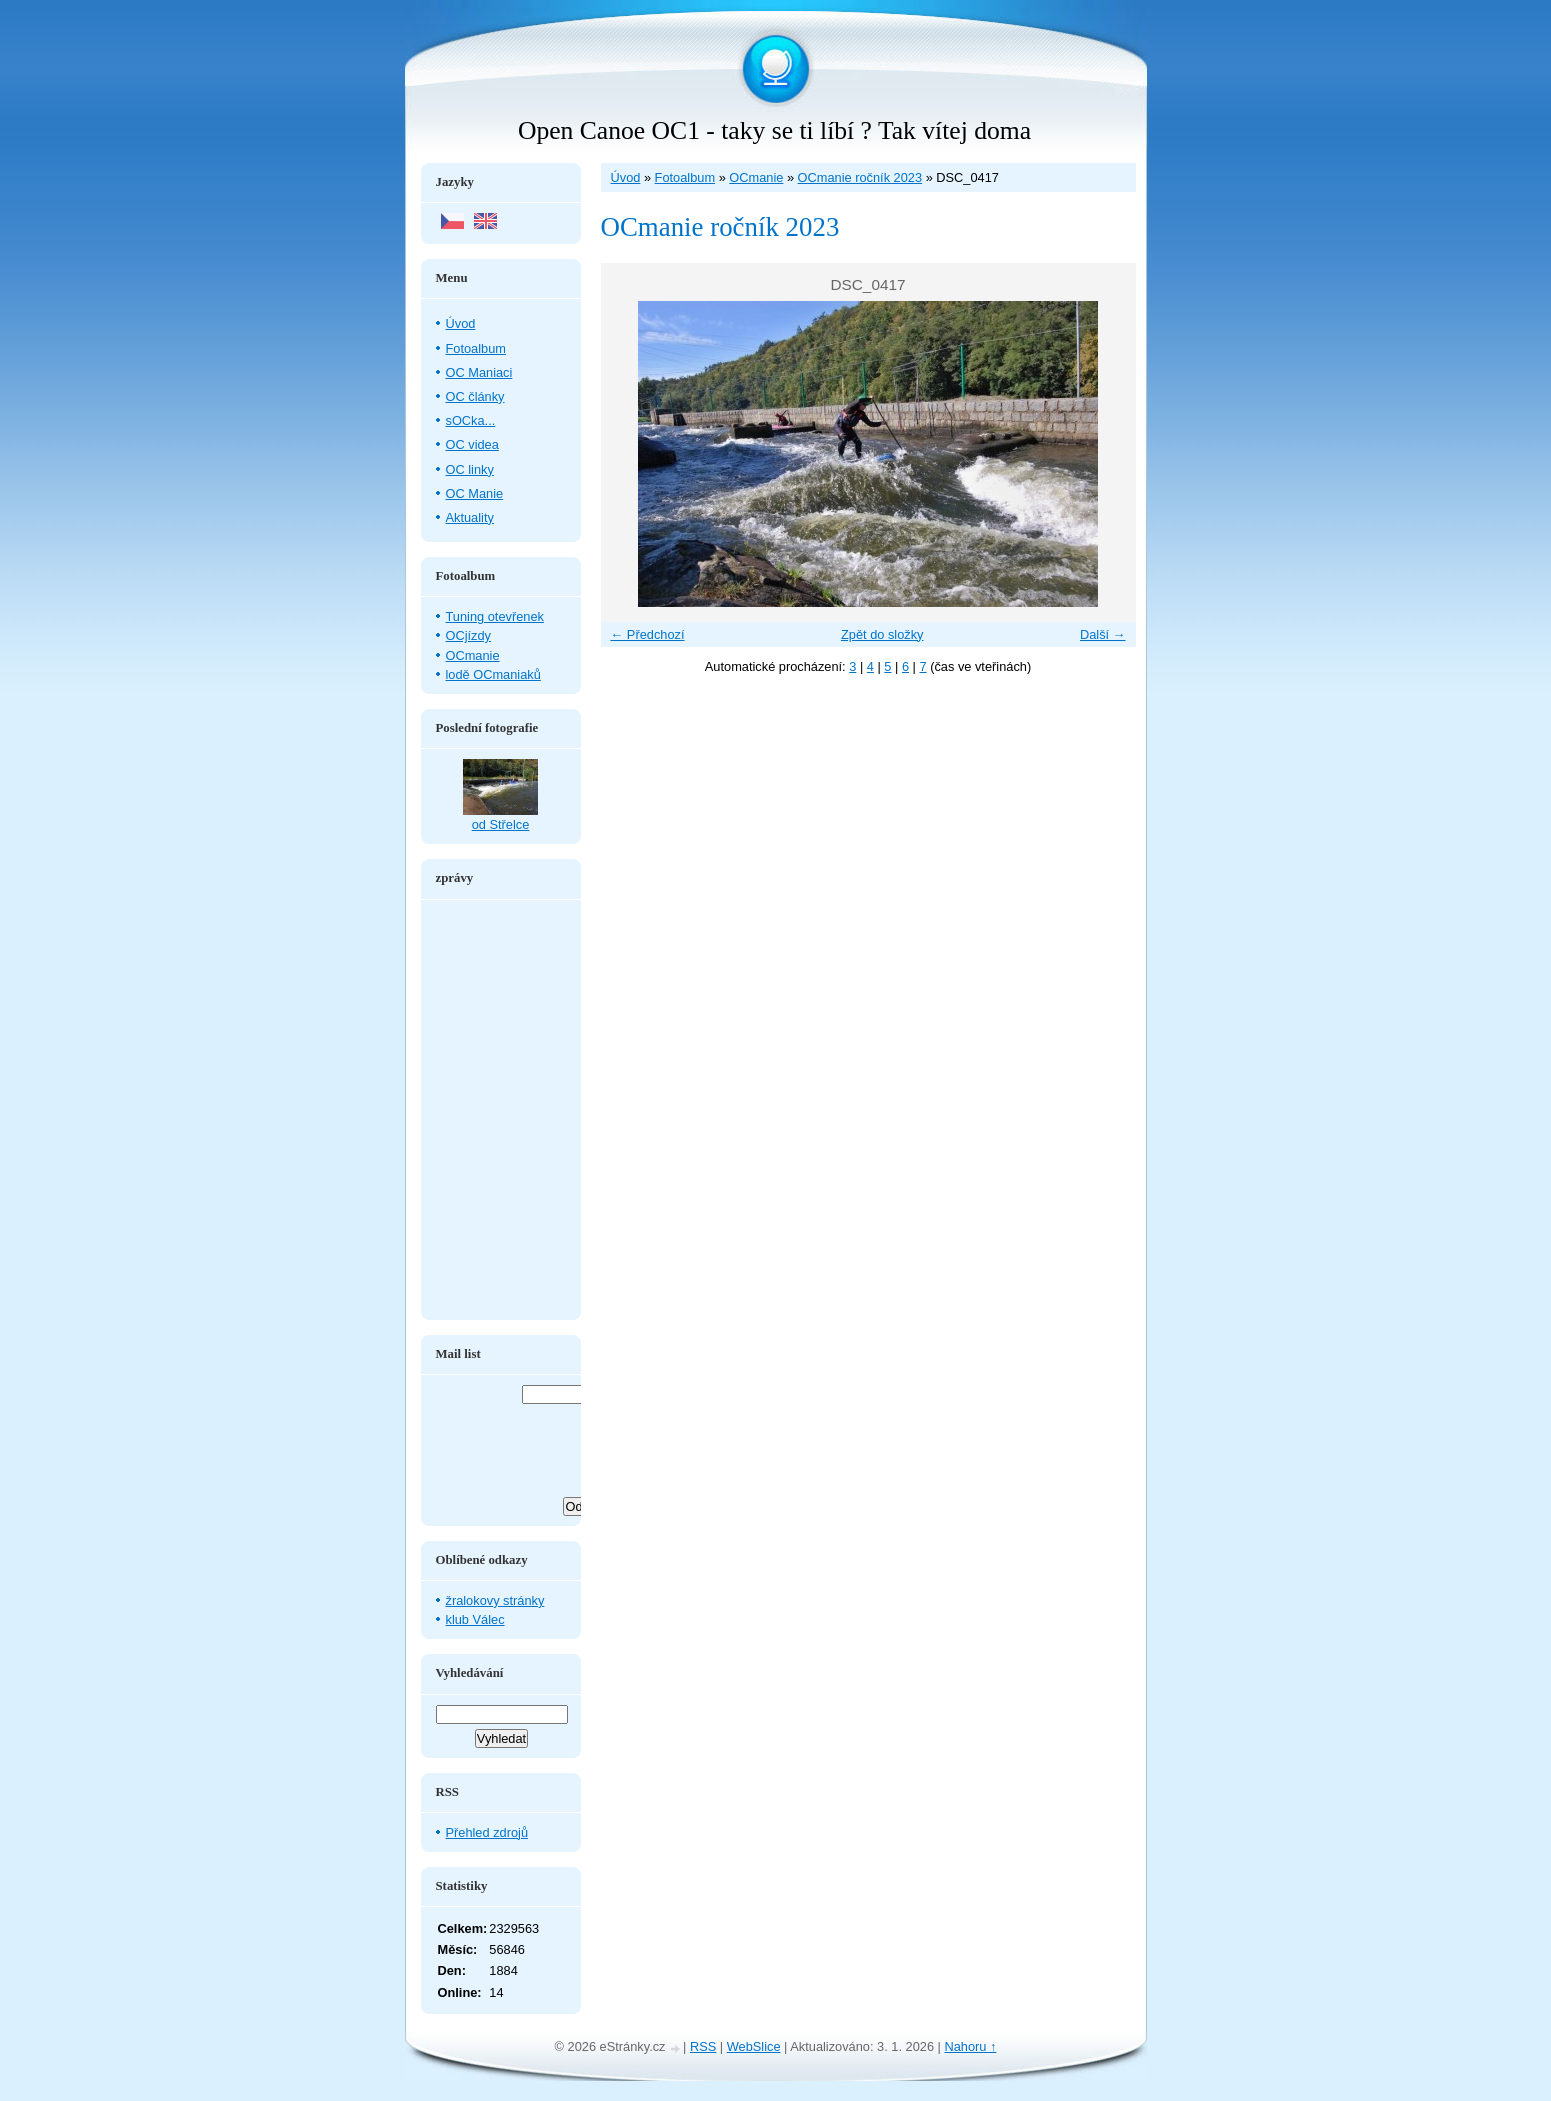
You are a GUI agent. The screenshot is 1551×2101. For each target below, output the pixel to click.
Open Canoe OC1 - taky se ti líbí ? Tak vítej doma (774, 130)
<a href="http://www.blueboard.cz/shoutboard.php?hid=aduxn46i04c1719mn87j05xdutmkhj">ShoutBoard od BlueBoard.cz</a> (501, 1110)
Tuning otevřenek (495, 616)
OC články (475, 396)
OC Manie (475, 493)
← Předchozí (648, 634)
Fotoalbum (685, 177)
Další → (1103, 634)
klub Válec (475, 1619)
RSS (703, 2046)
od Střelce (501, 824)
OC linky (470, 469)
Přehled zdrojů (487, 1832)
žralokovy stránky (495, 1600)
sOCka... (471, 420)
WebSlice (754, 2046)
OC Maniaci (479, 372)
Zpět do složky (882, 634)
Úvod (626, 177)
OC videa (472, 444)
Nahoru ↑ (970, 2046)
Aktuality (470, 517)
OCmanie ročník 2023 (860, 177)
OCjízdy (469, 635)
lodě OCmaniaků (493, 674)
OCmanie (756, 177)
